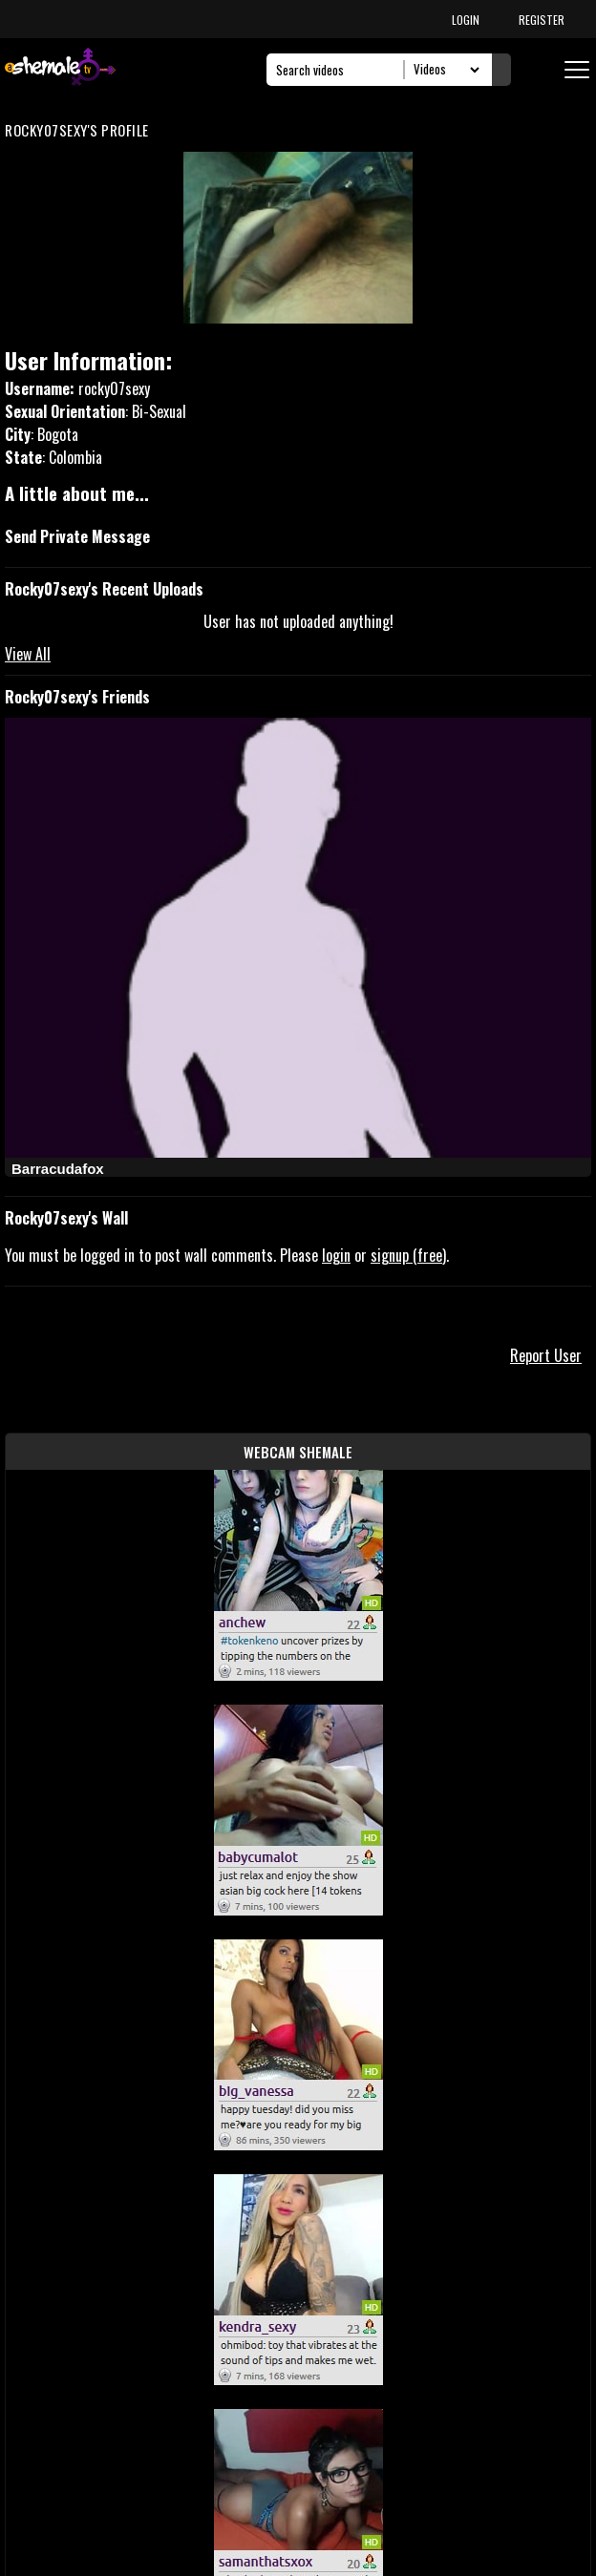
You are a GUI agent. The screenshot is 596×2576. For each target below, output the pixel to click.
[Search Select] (443, 69)
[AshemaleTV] (60, 69)
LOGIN (465, 19)
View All (28, 653)
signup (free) (408, 1255)
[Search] (340, 69)
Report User (546, 1355)
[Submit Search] (501, 69)
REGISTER (541, 19)
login (336, 1255)
